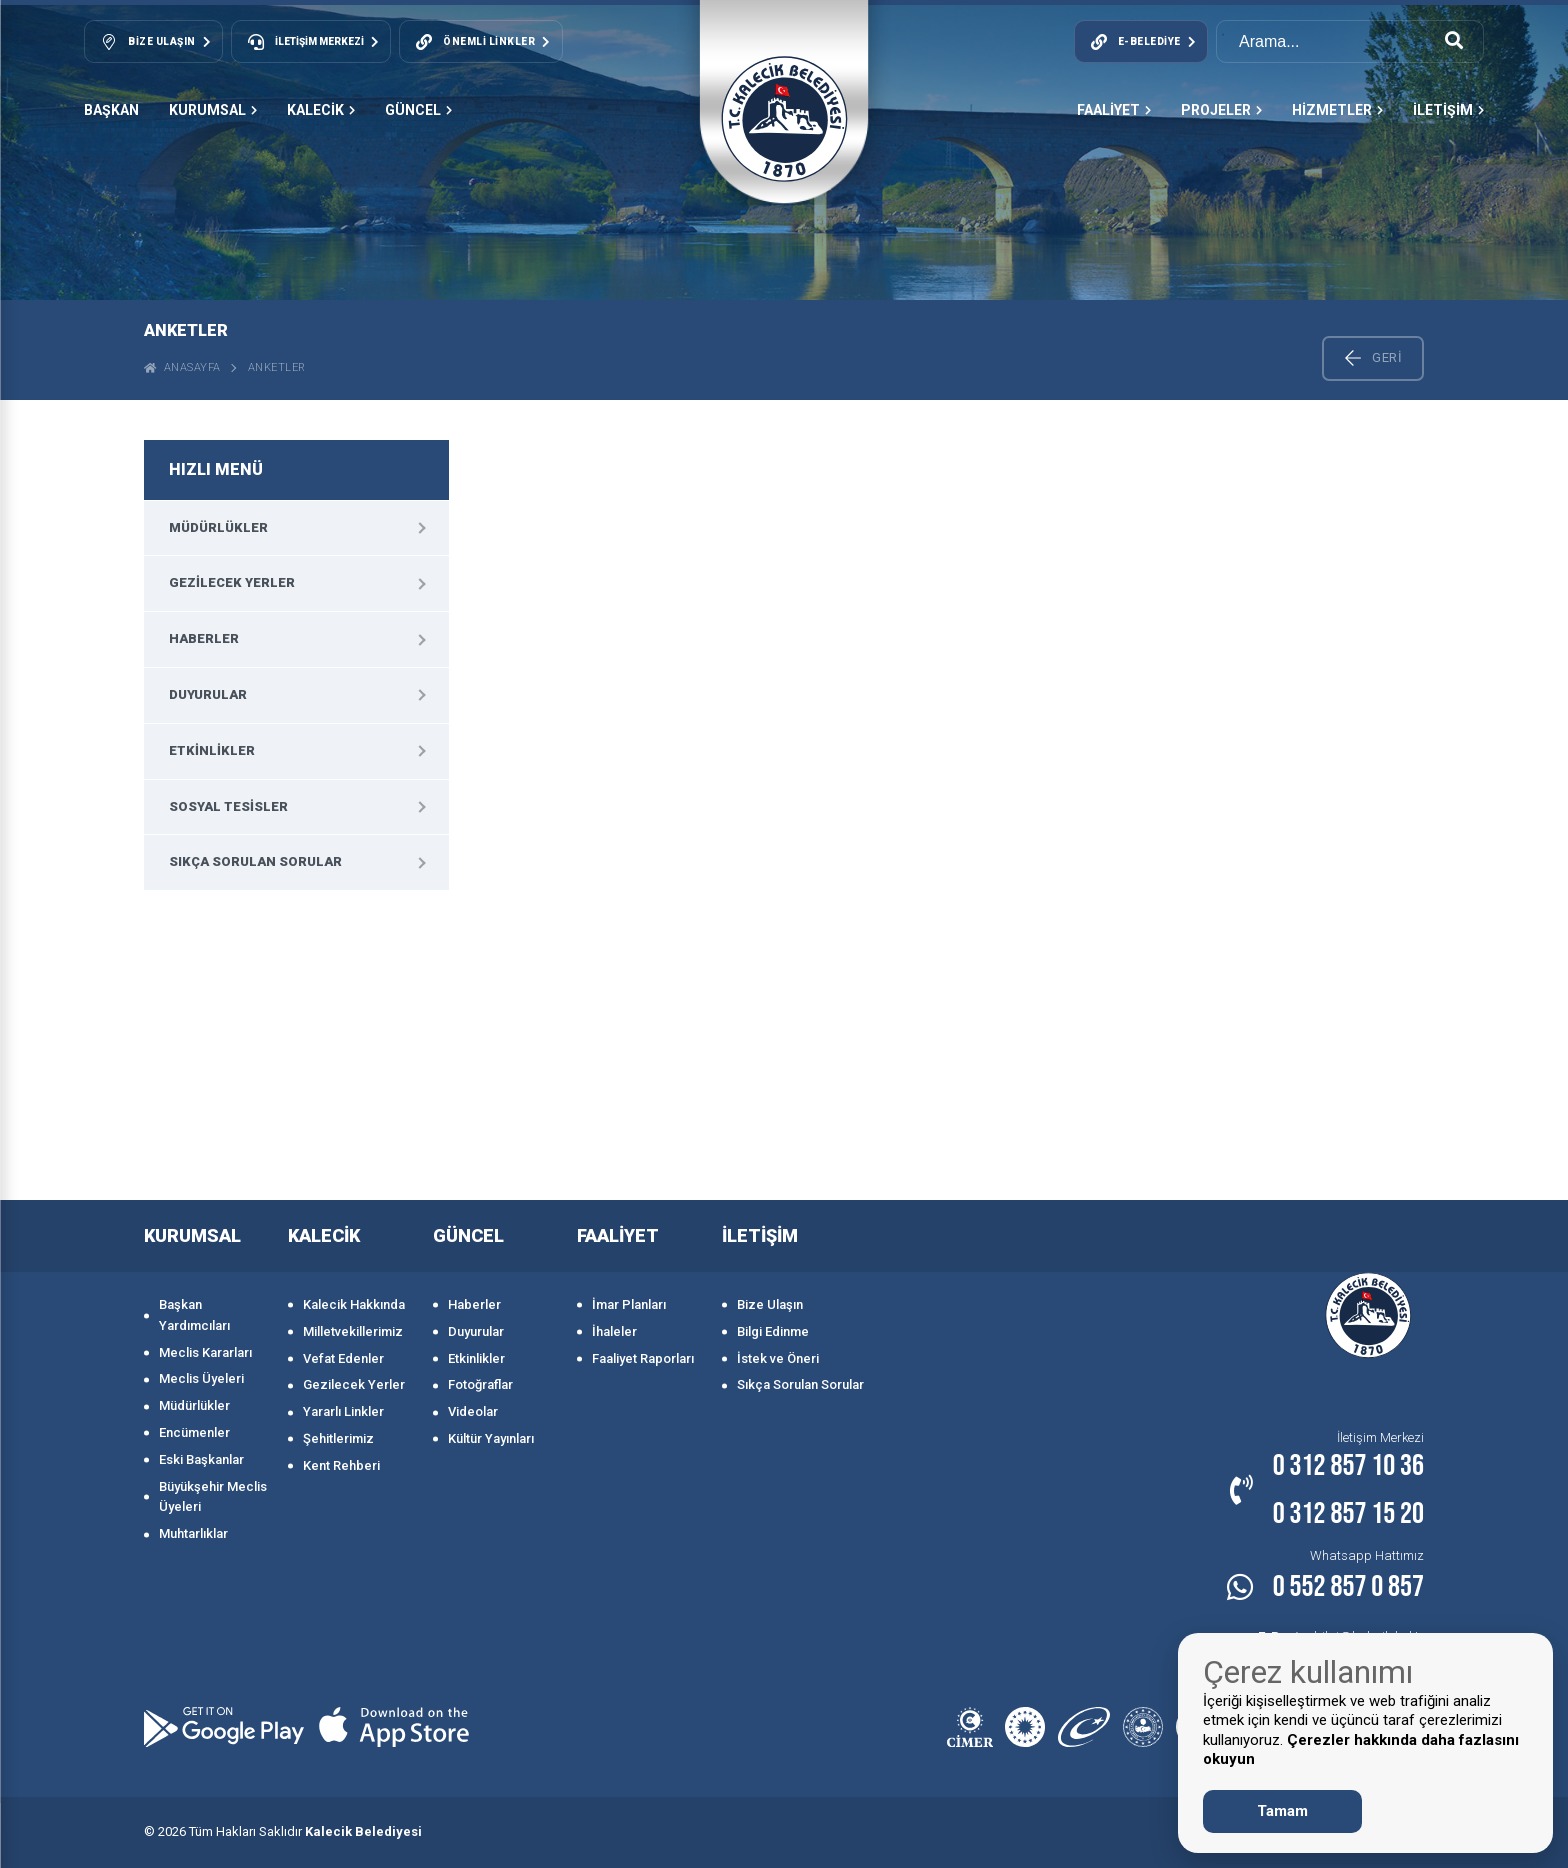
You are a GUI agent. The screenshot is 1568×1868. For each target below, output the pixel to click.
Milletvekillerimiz (353, 1331)
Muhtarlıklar (193, 1533)
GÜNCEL (418, 110)
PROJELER (1221, 110)
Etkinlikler (212, 750)
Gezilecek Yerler (232, 582)
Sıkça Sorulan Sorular (255, 861)
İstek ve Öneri (778, 1358)
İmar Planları (629, 1304)
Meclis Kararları (205, 1352)
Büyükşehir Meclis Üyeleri (213, 1497)
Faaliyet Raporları (643, 1358)
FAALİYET (1114, 110)
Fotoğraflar (480, 1384)
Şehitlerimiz (338, 1438)
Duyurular (208, 694)
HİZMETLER (1337, 110)
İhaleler (614, 1331)
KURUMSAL (213, 110)
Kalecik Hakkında (354, 1304)
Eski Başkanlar (201, 1459)
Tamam (1282, 1811)
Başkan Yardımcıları (194, 1315)
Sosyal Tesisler (228, 806)
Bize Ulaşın (770, 1304)
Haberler (204, 638)
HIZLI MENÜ (216, 469)
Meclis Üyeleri (201, 1378)
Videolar (473, 1411)
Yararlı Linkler (343, 1411)
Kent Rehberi (341, 1465)
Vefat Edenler (343, 1358)
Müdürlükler (218, 527)
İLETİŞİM (1448, 110)
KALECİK (321, 110)
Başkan (111, 110)
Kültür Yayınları (491, 1438)
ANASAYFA (182, 367)
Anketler (277, 367)
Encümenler (194, 1432)
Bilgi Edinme (773, 1331)
